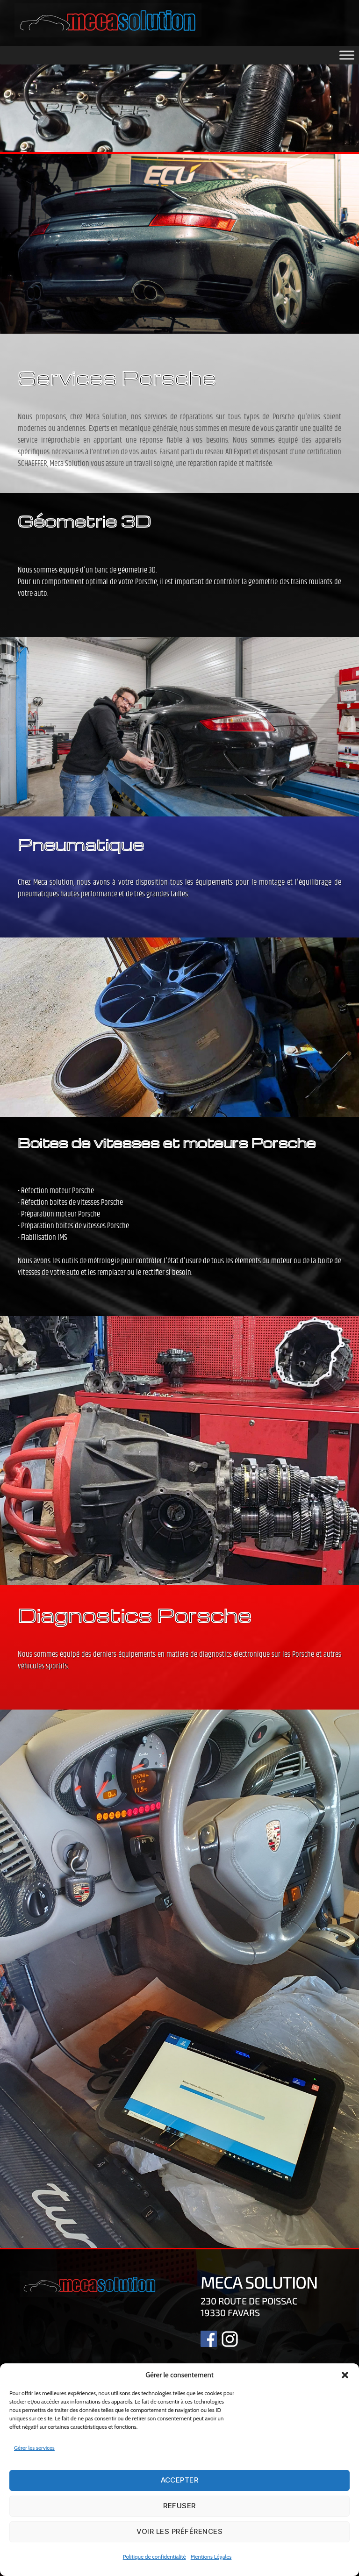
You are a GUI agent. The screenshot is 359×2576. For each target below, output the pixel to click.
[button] (345, 2375)
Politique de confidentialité (154, 2556)
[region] (179, 105)
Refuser (179, 2505)
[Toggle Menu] (346, 55)
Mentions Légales (211, 2556)
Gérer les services (34, 2447)
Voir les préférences (179, 2531)
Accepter (180, 2480)
